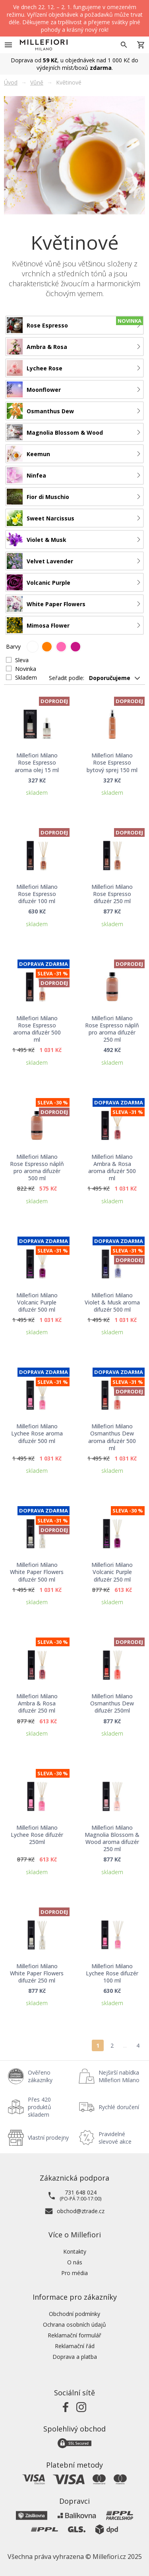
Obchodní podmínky (74, 2314)
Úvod (10, 82)
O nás (74, 2262)
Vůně (36, 82)
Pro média (74, 2273)
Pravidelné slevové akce (115, 2137)
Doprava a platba (74, 2356)
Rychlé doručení (119, 2107)
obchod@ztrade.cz (80, 2211)
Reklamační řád (75, 2346)
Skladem (26, 677)
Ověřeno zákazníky (40, 2076)
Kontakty (74, 2251)
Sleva (22, 660)
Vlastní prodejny (48, 2137)
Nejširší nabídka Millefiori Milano (119, 2076)
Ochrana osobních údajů (74, 2324)
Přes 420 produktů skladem (39, 2107)
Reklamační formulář (74, 2335)
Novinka (25, 668)
